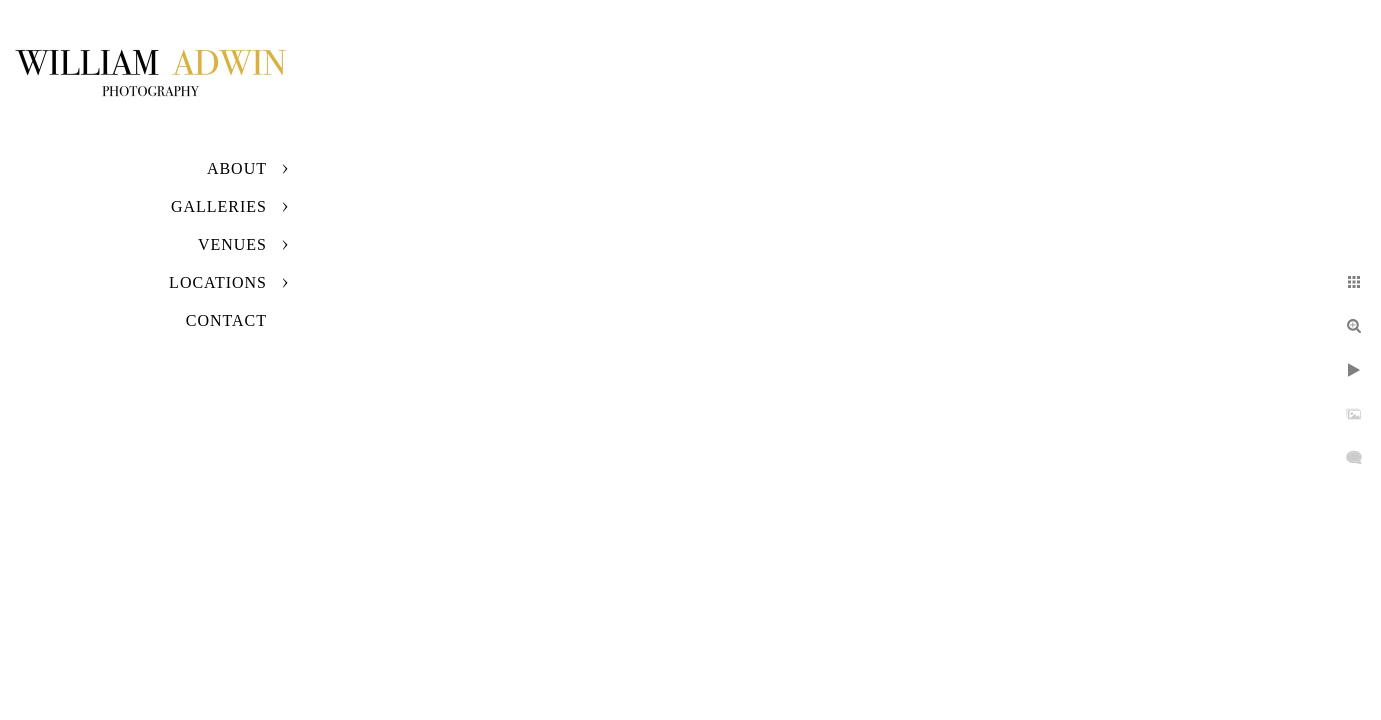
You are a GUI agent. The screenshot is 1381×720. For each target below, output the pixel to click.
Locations (218, 282)
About (237, 168)
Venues (232, 244)
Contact (226, 320)
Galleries (219, 206)
